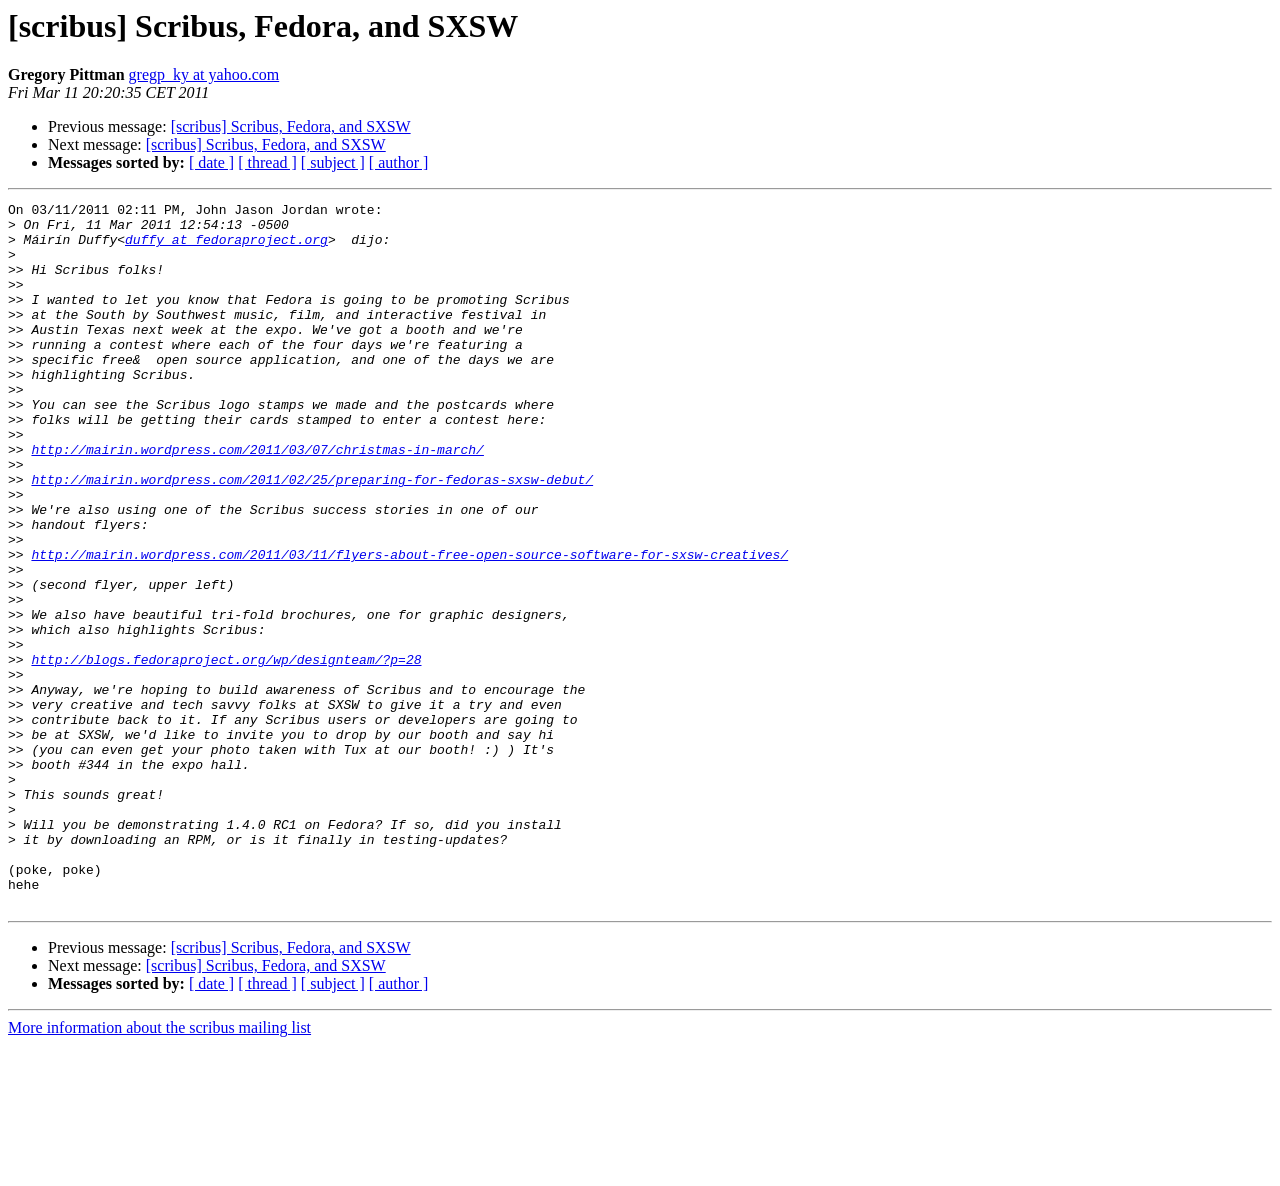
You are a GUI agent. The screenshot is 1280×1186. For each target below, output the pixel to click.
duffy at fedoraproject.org (226, 248)
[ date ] (211, 162)
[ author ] (399, 162)
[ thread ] (267, 162)
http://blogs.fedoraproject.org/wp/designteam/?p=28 (226, 752)
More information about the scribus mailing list (159, 1168)
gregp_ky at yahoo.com (204, 74)
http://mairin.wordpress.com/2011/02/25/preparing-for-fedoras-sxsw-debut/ (312, 536)
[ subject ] (333, 162)
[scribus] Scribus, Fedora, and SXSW (291, 126)
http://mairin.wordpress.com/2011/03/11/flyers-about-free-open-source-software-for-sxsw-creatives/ (409, 626)
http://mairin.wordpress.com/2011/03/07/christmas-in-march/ (257, 500)
